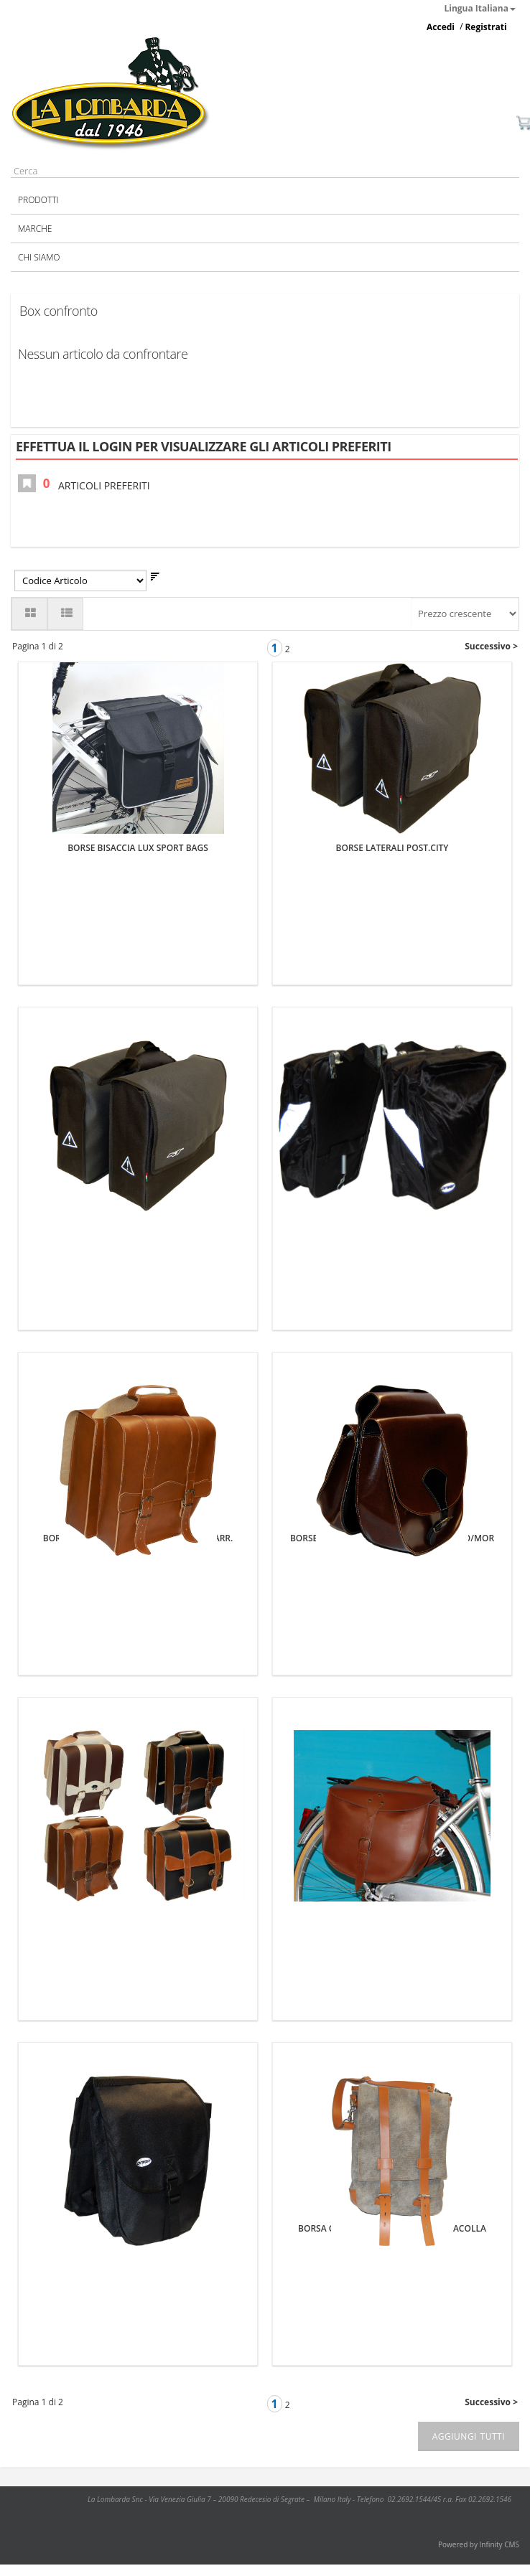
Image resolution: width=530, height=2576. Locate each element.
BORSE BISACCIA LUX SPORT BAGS (138, 848)
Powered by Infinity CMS (478, 2544)
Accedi (441, 27)
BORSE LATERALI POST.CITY (392, 848)
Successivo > (491, 646)
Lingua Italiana (480, 8)
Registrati (485, 27)
